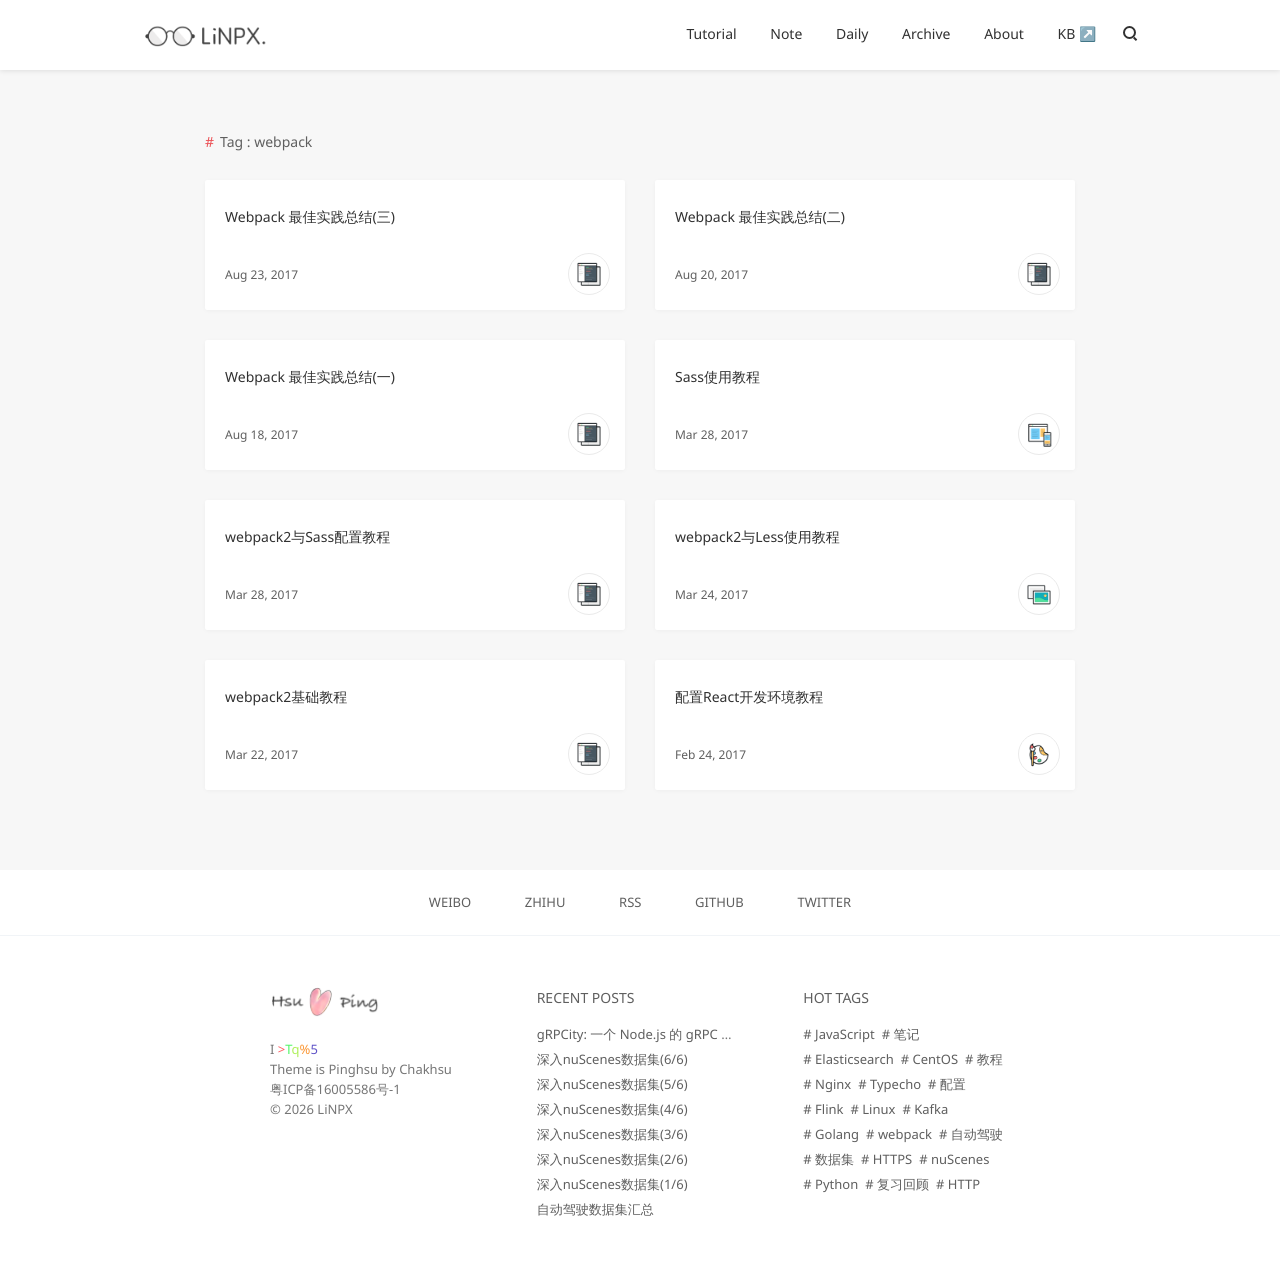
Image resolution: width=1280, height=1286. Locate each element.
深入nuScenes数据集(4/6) (612, 1109)
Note (786, 34)
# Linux (873, 1109)
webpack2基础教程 (286, 697)
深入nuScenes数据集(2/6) (612, 1159)
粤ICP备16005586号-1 (335, 1089)
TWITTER (824, 902)
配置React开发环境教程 (749, 697)
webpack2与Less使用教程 (757, 537)
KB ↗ (1077, 34)
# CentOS (929, 1059)
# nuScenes (954, 1159)
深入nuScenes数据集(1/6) (612, 1184)
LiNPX (334, 1109)
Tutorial (711, 34)
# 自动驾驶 (971, 1134)
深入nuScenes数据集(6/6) (612, 1059)
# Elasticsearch (848, 1059)
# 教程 (984, 1059)
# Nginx (827, 1084)
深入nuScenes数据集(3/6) (612, 1134)
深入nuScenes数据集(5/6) (612, 1084)
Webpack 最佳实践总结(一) (310, 377)
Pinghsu (353, 1069)
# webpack (899, 1134)
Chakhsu (425, 1069)
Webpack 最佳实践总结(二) (760, 217)
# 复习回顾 (897, 1184)
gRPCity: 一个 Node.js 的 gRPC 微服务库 (655, 1034)
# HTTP (958, 1184)
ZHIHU (545, 902)
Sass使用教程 (717, 377)
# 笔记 (901, 1034)
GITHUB (719, 902)
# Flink (823, 1109)
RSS (630, 902)
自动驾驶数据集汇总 (595, 1209)
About (1004, 34)
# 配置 (947, 1084)
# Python (830, 1184)
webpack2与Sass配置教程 (307, 537)
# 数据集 (828, 1159)
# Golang (831, 1134)
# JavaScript (838, 1034)
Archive (926, 34)
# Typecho (889, 1084)
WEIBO (450, 902)
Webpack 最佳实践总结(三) (310, 217)
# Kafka (925, 1109)
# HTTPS (886, 1159)
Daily (852, 34)
